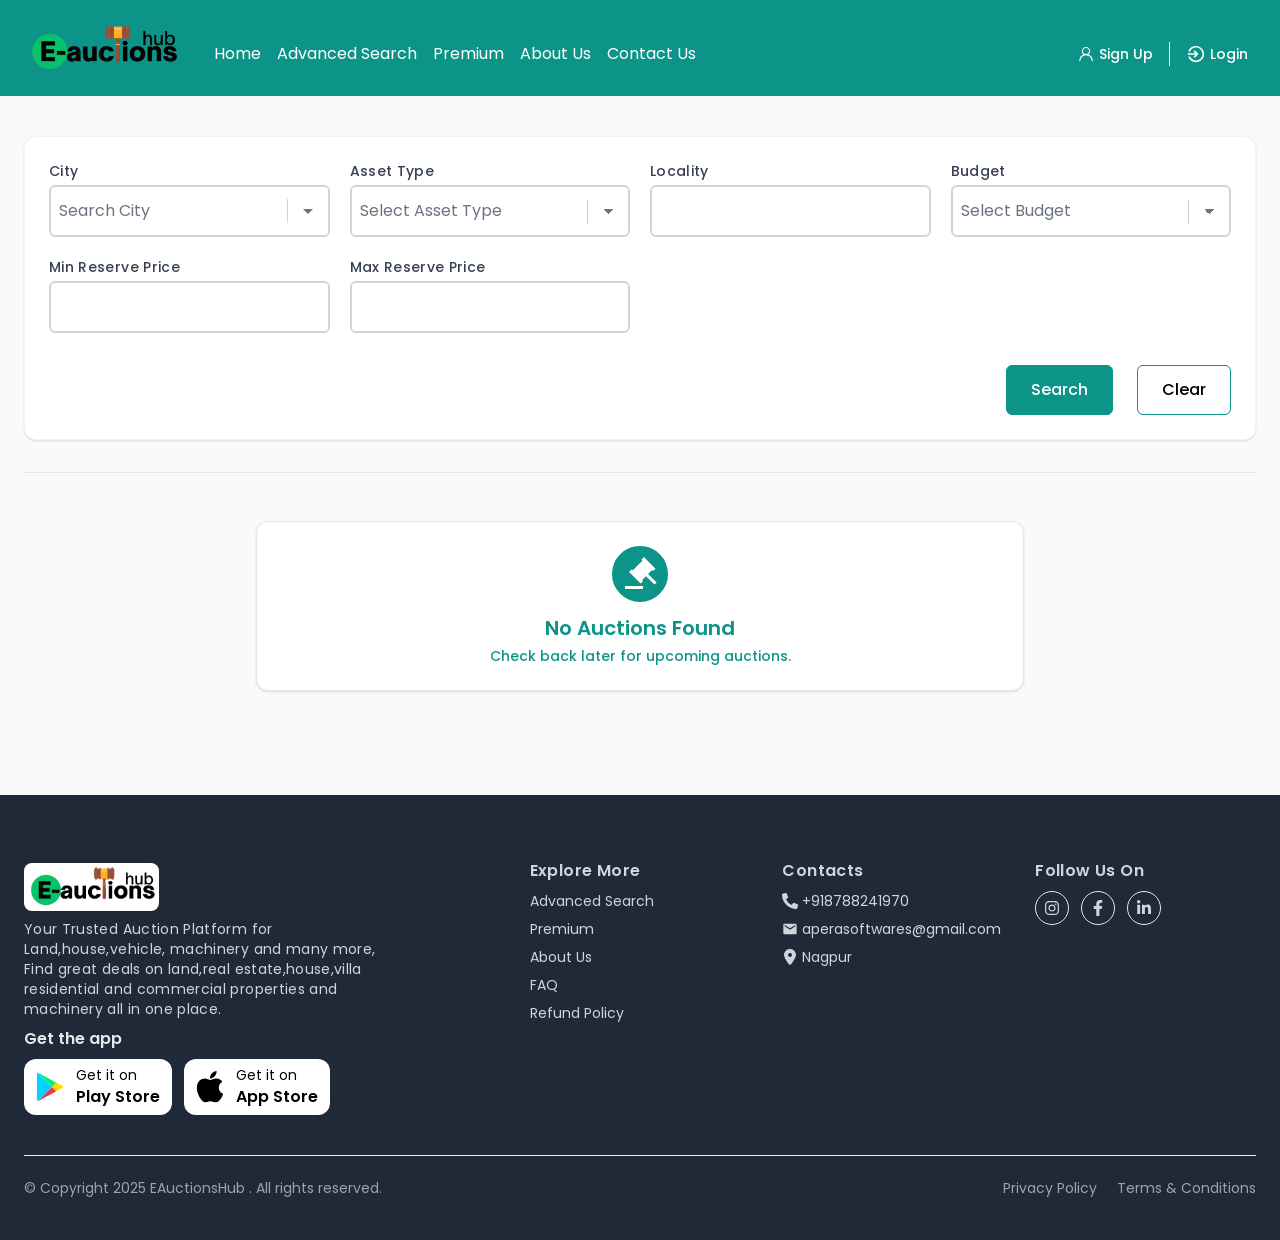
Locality (679, 171)
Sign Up (1115, 54)
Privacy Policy (1050, 1188)
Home (237, 53)
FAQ (544, 985)
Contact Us (651, 53)
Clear (1184, 389)
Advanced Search (347, 53)
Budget (978, 171)
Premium (468, 53)
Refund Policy (577, 1013)
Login (1217, 54)
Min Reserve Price (114, 267)
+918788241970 (845, 901)
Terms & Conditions (1186, 1188)
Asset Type (392, 171)
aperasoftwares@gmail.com (891, 929)
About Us (555, 53)
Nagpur (817, 957)
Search (1059, 389)
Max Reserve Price (418, 267)
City (63, 171)
